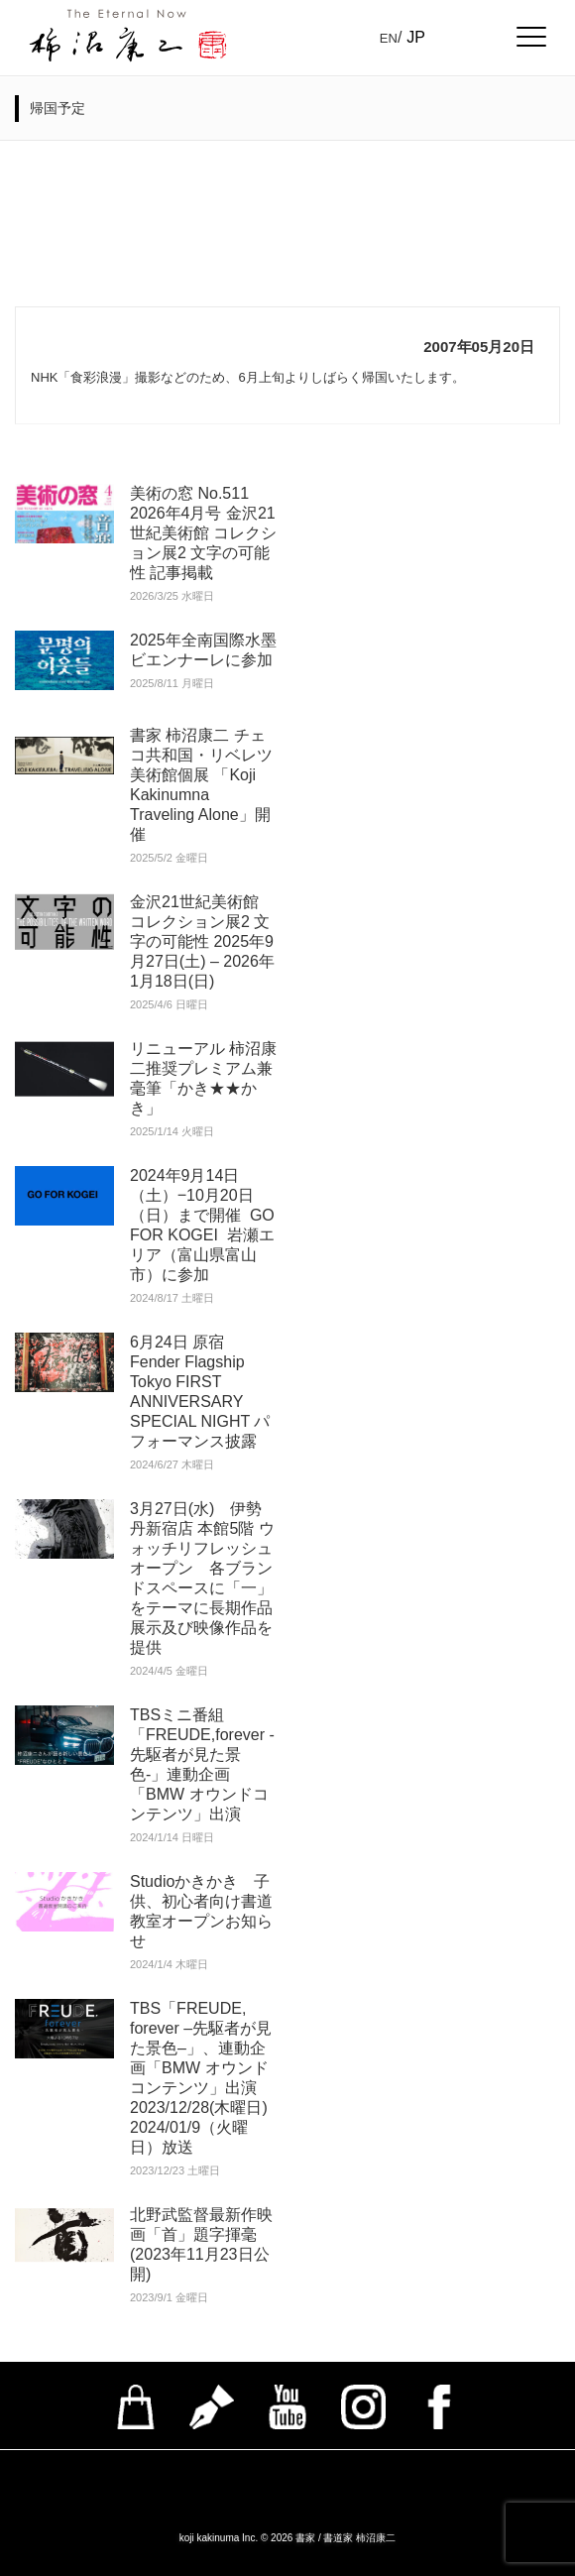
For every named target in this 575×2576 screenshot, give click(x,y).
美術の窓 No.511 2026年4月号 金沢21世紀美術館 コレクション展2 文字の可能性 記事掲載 (203, 533)
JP (415, 37)
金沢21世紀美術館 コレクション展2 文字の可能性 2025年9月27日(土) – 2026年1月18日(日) (202, 941)
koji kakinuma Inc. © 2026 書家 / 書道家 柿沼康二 (288, 2537)
